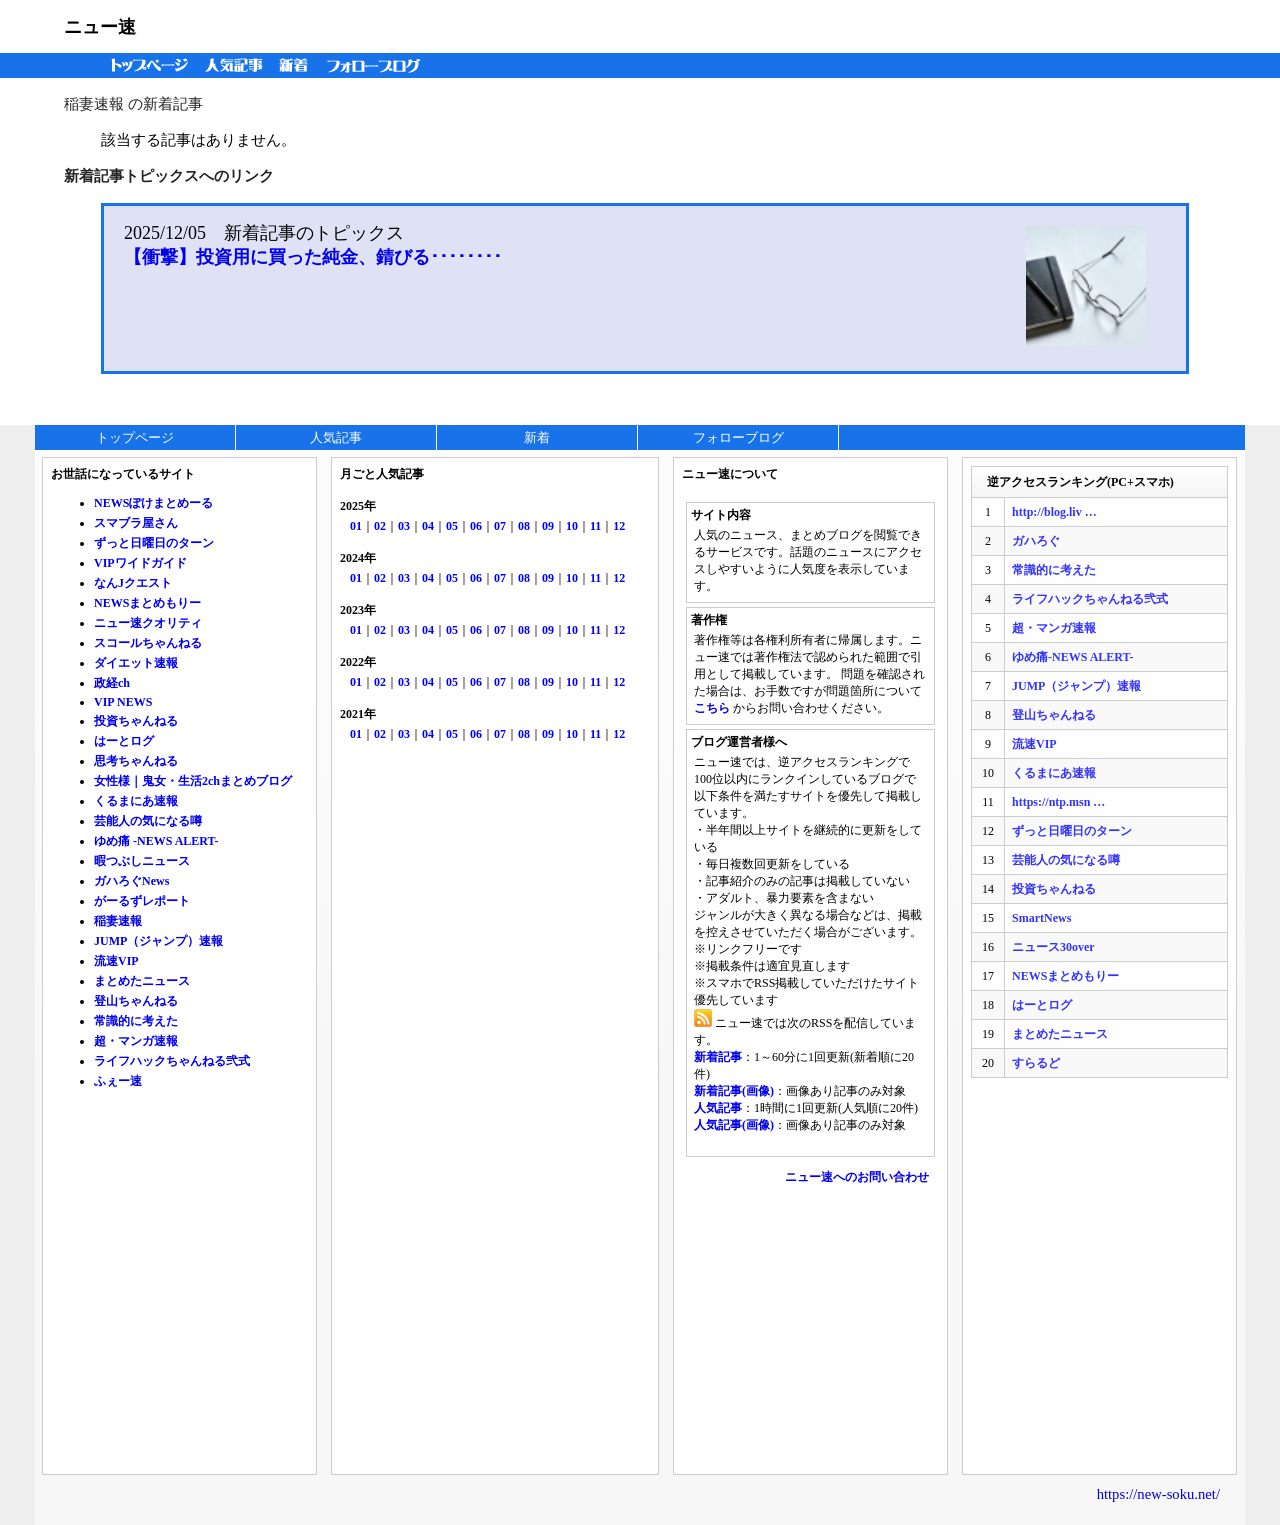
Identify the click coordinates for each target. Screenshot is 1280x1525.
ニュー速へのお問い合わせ (857, 1177)
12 (619, 526)
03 (404, 526)
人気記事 (236, 65)
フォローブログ (378, 65)
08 (524, 526)
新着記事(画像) (734, 1091)
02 (380, 526)
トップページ (145, 65)
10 (572, 526)
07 (500, 526)
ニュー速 (100, 27)
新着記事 (718, 1057)
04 (428, 526)
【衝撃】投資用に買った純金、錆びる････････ (313, 257)
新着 (296, 65)
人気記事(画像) (734, 1125)
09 (548, 526)
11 (595, 526)
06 (476, 526)
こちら (712, 708)
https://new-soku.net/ (1158, 1494)
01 (356, 526)
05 (452, 526)
